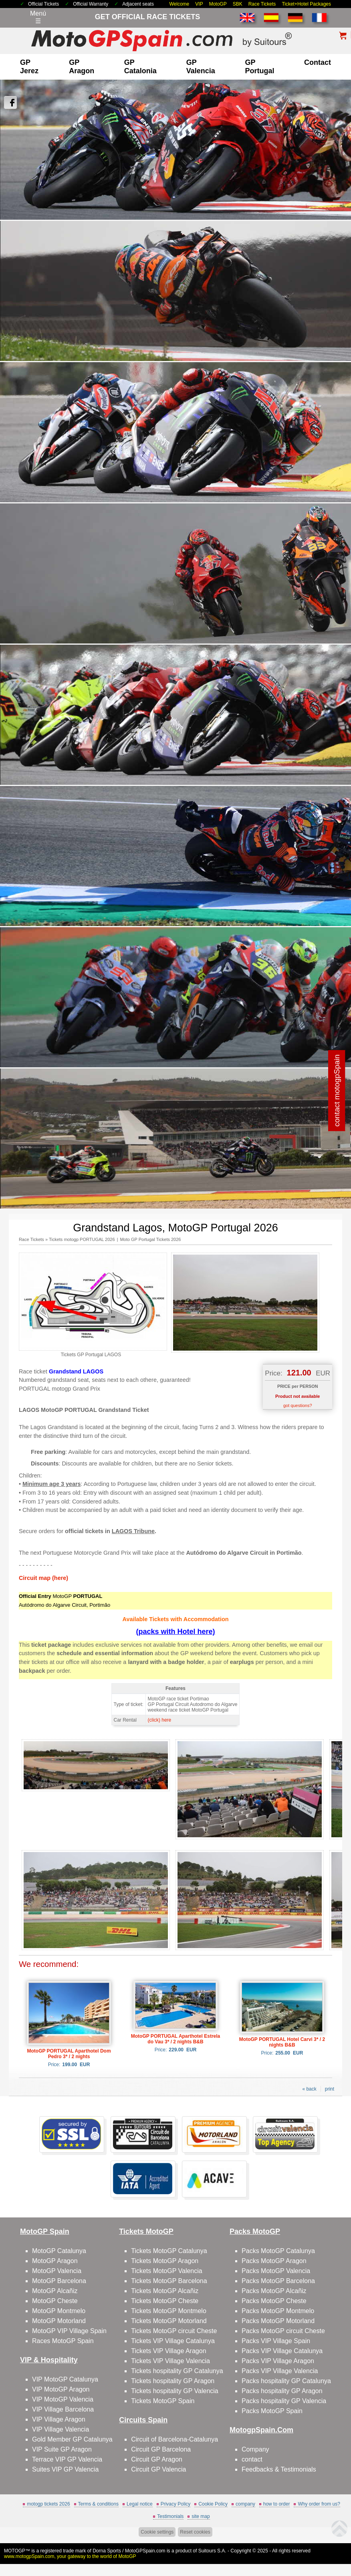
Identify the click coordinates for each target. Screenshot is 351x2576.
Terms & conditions (98, 2504)
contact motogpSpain (337, 1090)
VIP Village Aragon (58, 2419)
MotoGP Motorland (59, 2320)
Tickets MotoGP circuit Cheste (174, 2330)
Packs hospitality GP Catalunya (286, 2381)
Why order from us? (319, 2504)
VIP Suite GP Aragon (62, 2449)
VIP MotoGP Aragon (61, 2389)
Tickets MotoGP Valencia (166, 2270)
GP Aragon (81, 66)
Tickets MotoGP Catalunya (169, 2250)
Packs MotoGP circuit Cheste (283, 2330)
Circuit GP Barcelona (161, 2449)
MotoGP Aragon (55, 2260)
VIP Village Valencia (60, 2429)
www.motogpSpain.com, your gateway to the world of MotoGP (70, 2556)
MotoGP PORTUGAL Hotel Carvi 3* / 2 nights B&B (282, 2042)
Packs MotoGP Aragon (274, 2260)
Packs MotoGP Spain (272, 2411)
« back (309, 2089)
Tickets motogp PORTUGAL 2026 (82, 1239)
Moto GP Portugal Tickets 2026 (150, 1239)
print (329, 2089)
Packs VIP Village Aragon (278, 2360)
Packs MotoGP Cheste (274, 2300)
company (245, 2504)
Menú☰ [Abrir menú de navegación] (38, 17)
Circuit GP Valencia (158, 2469)
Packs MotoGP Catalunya (278, 2250)
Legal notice (140, 2504)
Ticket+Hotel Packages (306, 4)
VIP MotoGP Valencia (62, 2399)
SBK (237, 4)
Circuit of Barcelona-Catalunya (174, 2439)
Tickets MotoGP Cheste (164, 2300)
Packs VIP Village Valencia (280, 2371)
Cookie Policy (213, 2504)
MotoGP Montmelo (58, 2310)
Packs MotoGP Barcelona (278, 2280)
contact (317, 62)
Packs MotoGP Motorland (278, 2320)
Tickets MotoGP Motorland (169, 2320)
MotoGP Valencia (56, 2270)
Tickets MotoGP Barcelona (169, 2280)
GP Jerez (29, 66)
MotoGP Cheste (55, 2300)
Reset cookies (195, 2532)
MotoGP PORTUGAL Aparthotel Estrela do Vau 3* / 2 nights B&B (175, 2039)
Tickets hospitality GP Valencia (174, 2391)
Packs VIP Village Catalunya (282, 2350)
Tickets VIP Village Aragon (168, 2350)
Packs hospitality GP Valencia (284, 2401)
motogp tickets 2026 (48, 2504)
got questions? (297, 1405)
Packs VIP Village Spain (276, 2340)
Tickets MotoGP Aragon (164, 2260)
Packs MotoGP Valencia (276, 2270)
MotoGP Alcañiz (55, 2290)
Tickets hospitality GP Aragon (172, 2381)
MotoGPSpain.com (145, 2551)
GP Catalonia (140, 66)
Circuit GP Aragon (156, 2459)
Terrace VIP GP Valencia (67, 2459)
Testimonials (170, 2516)
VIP (199, 4)
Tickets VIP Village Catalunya (173, 2340)
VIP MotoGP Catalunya (65, 2379)
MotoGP (218, 4)
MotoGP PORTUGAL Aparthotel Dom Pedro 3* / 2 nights (69, 2053)
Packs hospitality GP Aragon (282, 2391)
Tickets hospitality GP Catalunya (177, 2371)
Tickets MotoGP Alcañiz (164, 2290)
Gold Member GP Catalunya (72, 2439)
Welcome (179, 4)
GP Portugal (259, 66)
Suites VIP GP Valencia (65, 2469)
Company (255, 2449)
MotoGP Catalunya (59, 2250)
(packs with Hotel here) (175, 1632)
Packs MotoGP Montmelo (278, 2310)
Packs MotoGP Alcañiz (274, 2290)
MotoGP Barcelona (59, 2280)
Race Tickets (262, 4)
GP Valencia (200, 66)
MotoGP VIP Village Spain (69, 2330)
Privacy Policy (176, 2504)
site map (201, 2516)
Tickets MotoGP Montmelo (168, 2310)
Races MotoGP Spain (63, 2340)
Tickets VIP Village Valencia (170, 2360)
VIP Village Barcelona (63, 2409)
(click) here (159, 1720)
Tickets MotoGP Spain (162, 2401)
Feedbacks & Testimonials (279, 2469)
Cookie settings (157, 2532)
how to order (276, 2504)
